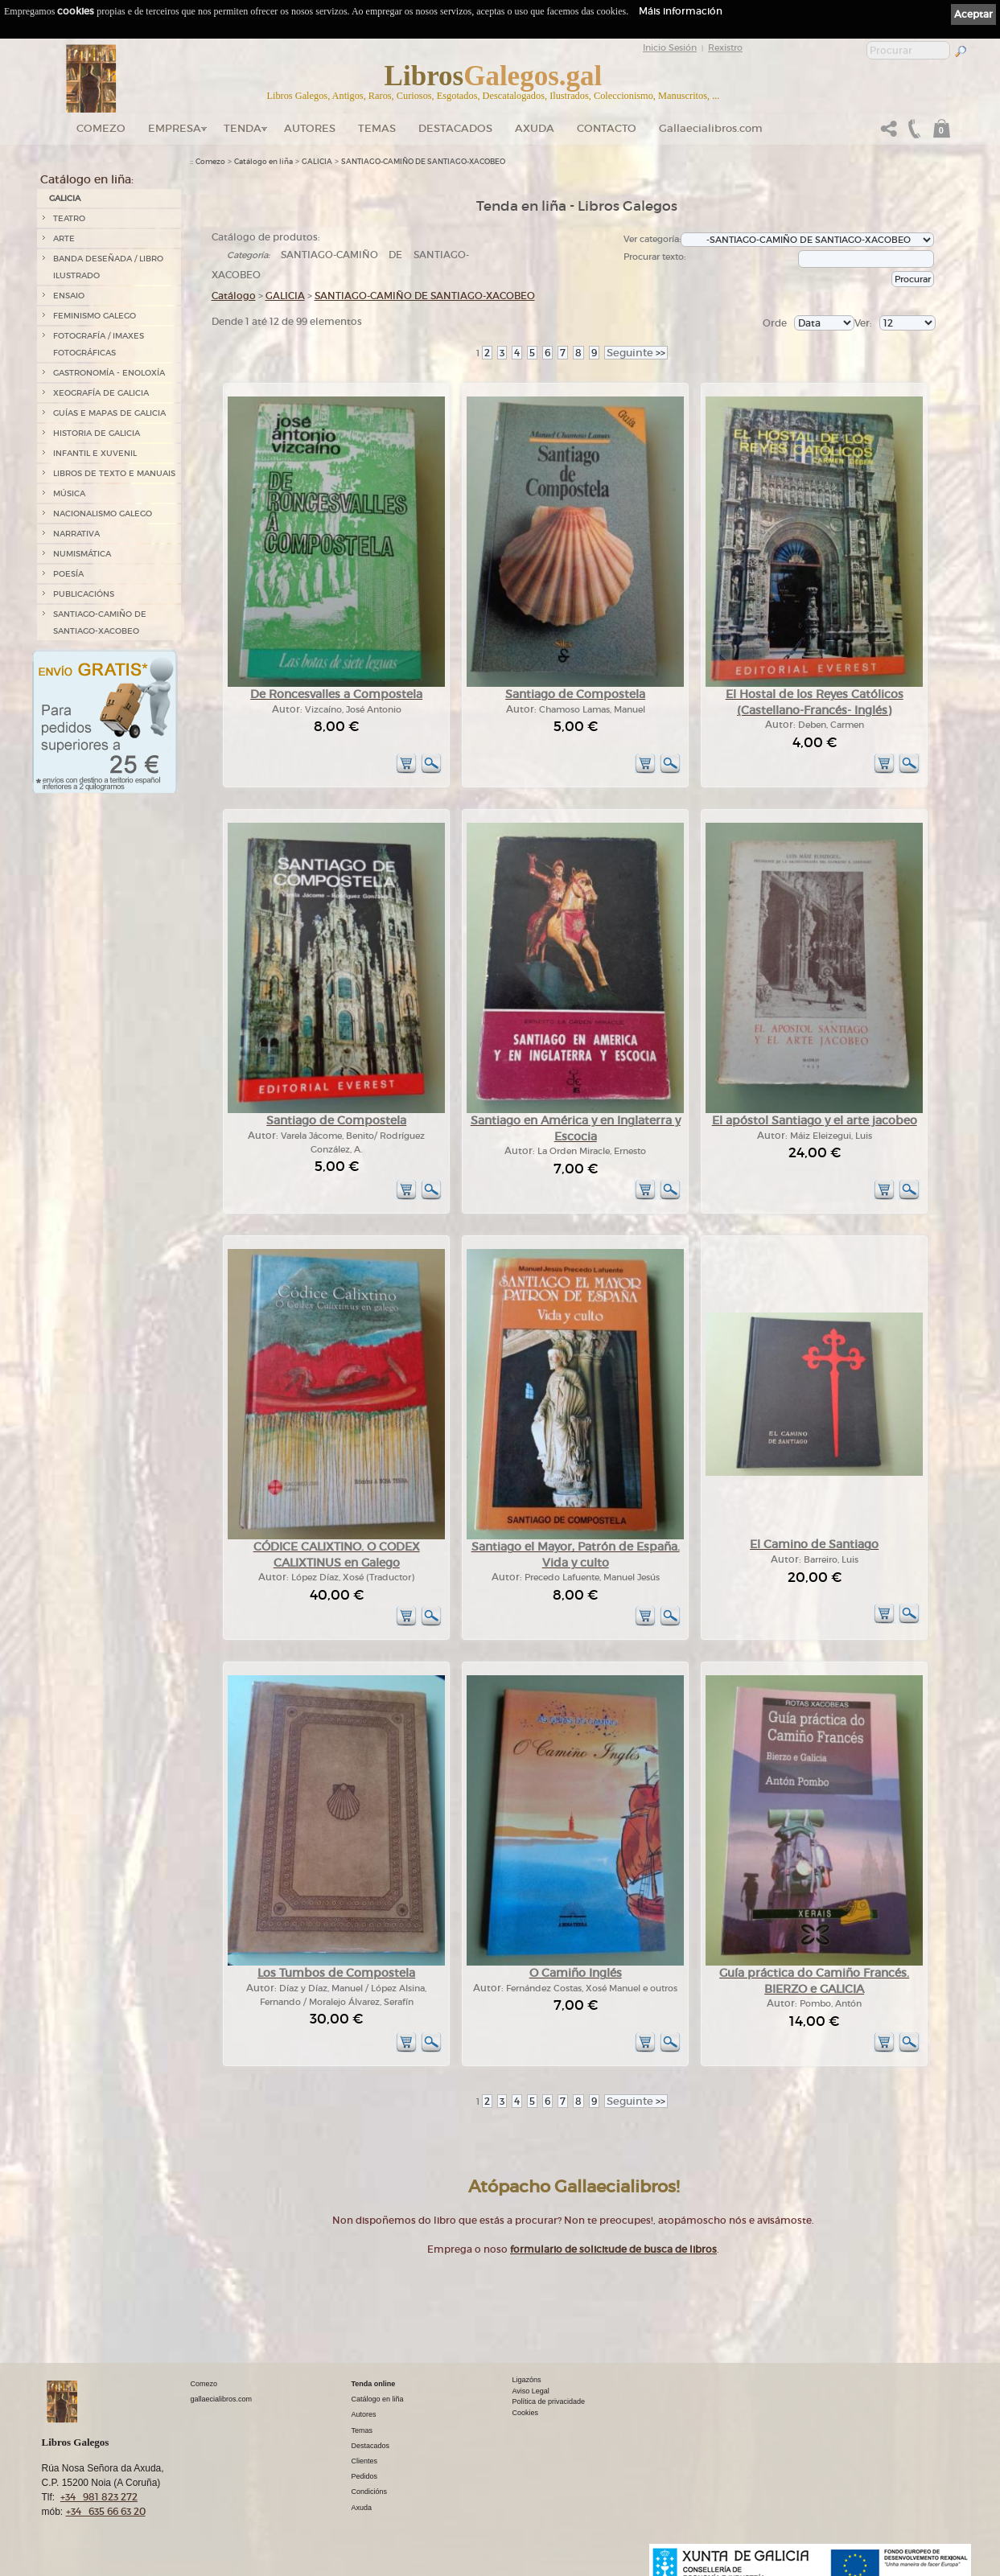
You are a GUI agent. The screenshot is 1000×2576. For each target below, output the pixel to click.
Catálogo (234, 296)
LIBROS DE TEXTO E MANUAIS (114, 473)
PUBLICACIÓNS (83, 594)
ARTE (64, 238)
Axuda (534, 128)
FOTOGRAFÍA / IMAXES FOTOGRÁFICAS (98, 344)
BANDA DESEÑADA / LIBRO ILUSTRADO (108, 267)
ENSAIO (68, 295)
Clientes (365, 2461)
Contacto (606, 128)
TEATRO (69, 218)
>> (636, 353)
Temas (377, 128)
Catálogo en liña (263, 162)
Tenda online (374, 2384)
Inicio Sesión (670, 47)
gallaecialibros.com (222, 2399)
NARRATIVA (76, 533)
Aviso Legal (530, 2391)
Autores (309, 128)
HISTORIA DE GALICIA (96, 433)
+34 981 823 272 (99, 2497)
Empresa (174, 128)
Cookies (525, 2413)
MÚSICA (69, 493)
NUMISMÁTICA (82, 553)
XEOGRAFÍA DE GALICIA (101, 393)
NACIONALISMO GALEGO (102, 513)
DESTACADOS (455, 128)
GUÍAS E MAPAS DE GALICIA (109, 413)
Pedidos (365, 2476)
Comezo (101, 128)
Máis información (680, 11)
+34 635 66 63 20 (106, 2511)
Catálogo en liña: (87, 179)
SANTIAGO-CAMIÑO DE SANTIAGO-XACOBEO (99, 622)
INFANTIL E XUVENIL (95, 453)
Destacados (371, 2446)
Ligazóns (526, 2380)
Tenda (242, 128)
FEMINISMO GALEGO (94, 315)
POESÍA (68, 574)
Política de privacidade (549, 2401)
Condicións (370, 2492)
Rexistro (725, 47)
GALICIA (64, 198)
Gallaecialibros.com (711, 128)
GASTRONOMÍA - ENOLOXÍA (109, 373)
